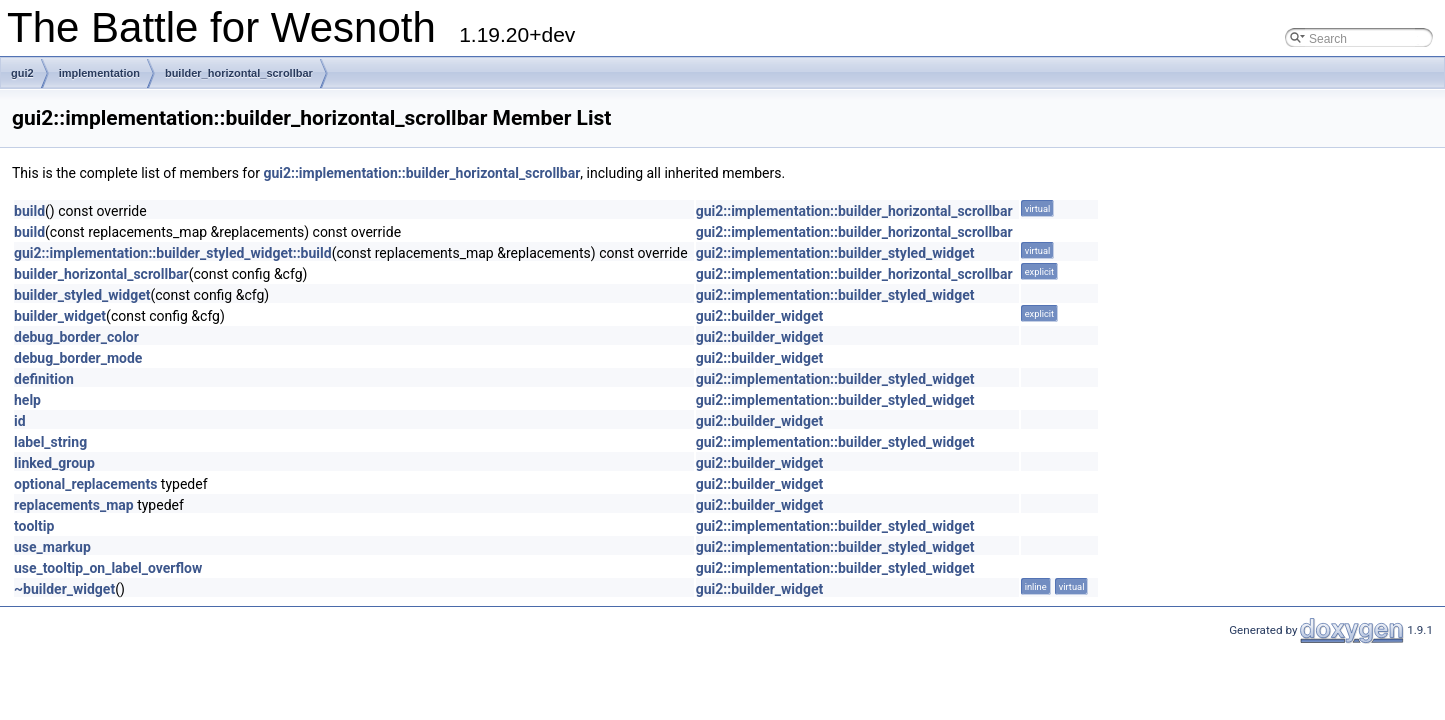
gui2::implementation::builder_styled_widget (835, 253)
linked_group (54, 463)
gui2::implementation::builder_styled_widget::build (173, 253)
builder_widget (60, 316)
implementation (99, 73)
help (27, 400)
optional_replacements (85, 484)
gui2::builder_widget (760, 316)
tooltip (34, 526)
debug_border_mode (78, 358)
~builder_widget (64, 589)
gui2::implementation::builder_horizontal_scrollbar (421, 173)
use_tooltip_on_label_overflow (108, 568)
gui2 (22, 73)
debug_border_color (76, 337)
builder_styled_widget (82, 295)
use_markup (52, 547)
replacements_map (74, 505)
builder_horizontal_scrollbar (239, 73)
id (20, 421)
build (29, 211)
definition (44, 379)
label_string (50, 442)
